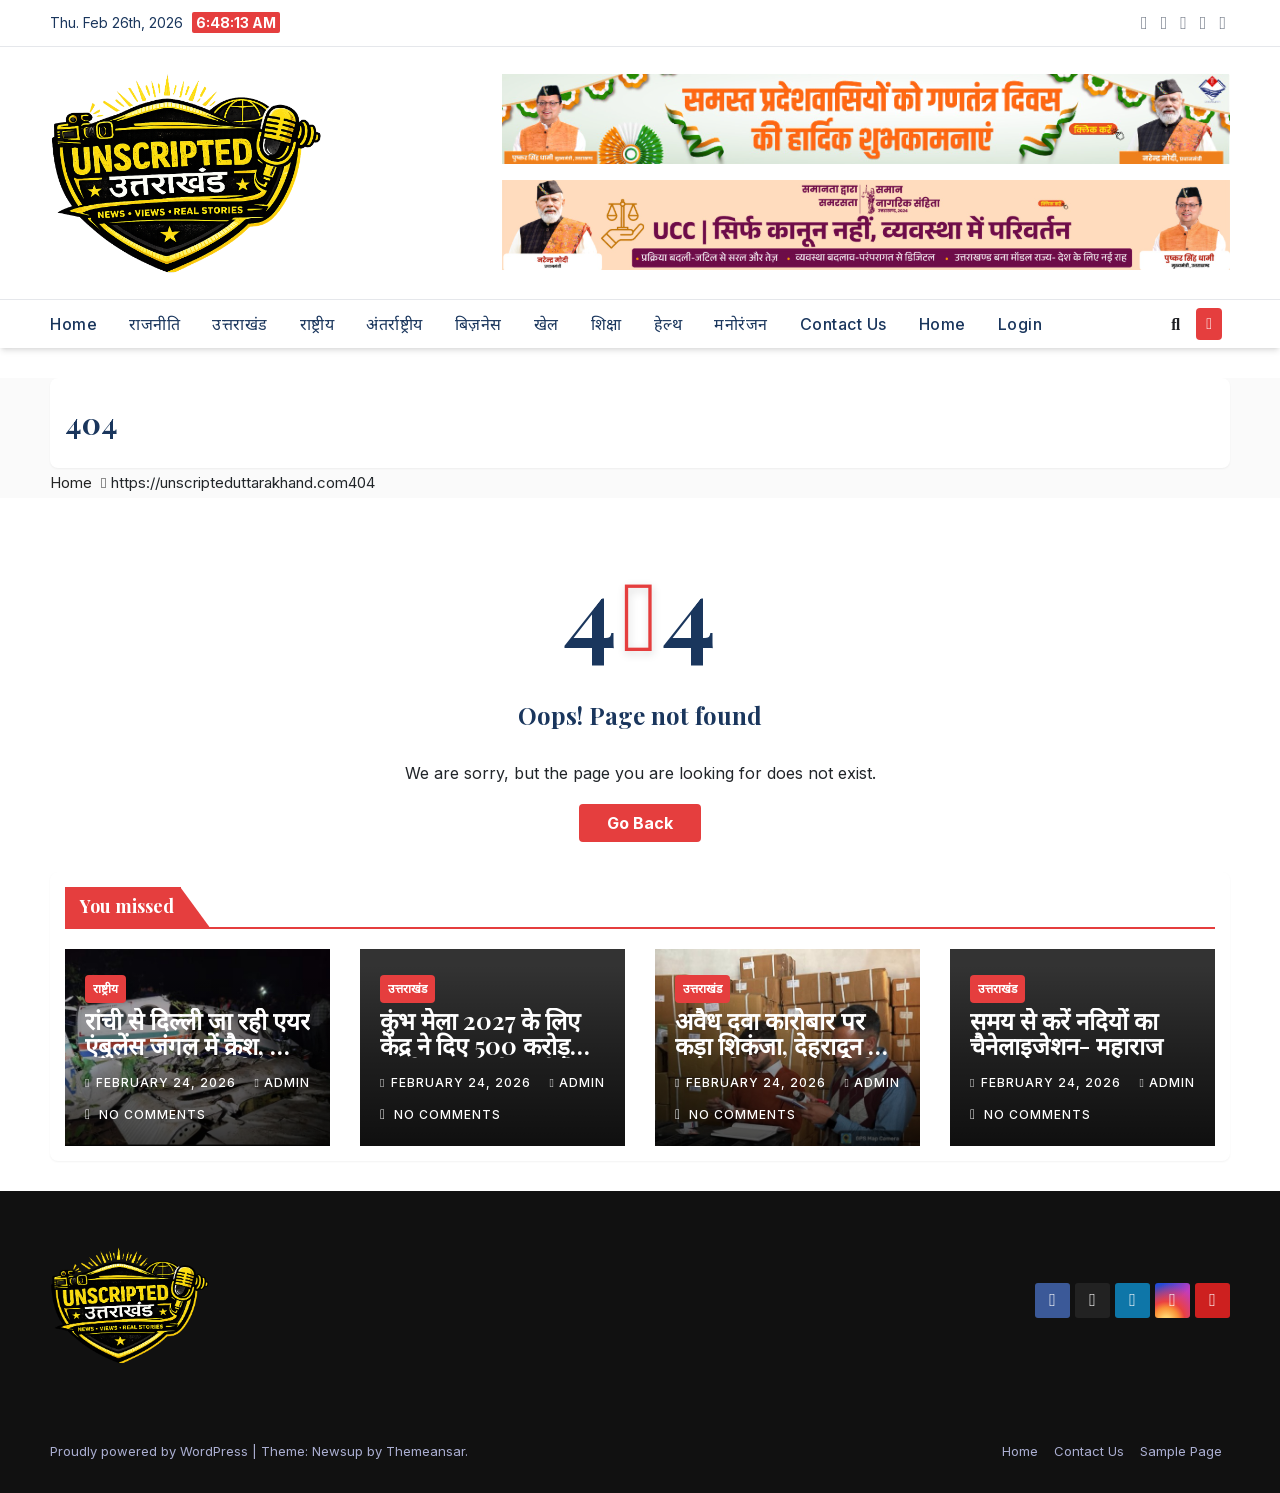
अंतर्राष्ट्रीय (394, 324)
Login (1020, 324)
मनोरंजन (741, 324)
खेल (546, 324)
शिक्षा (606, 324)
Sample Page (1181, 1451)
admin (281, 1082)
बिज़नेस (478, 324)
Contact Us (843, 324)
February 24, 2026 (168, 1082)
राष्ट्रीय (317, 324)
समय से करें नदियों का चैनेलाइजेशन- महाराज (1066, 1032)
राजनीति (154, 324)
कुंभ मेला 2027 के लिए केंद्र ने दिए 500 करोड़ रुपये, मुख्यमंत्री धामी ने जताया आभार (480, 1057)
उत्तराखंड (240, 324)
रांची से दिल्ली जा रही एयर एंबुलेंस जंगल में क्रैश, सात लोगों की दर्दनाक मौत (197, 1045)
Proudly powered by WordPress (151, 1451)
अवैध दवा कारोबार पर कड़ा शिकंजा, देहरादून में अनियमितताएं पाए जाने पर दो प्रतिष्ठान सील (778, 1057)
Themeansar (425, 1451)
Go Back (640, 823)
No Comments (152, 1114)
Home (73, 324)
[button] (1175, 324)
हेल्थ (668, 324)
